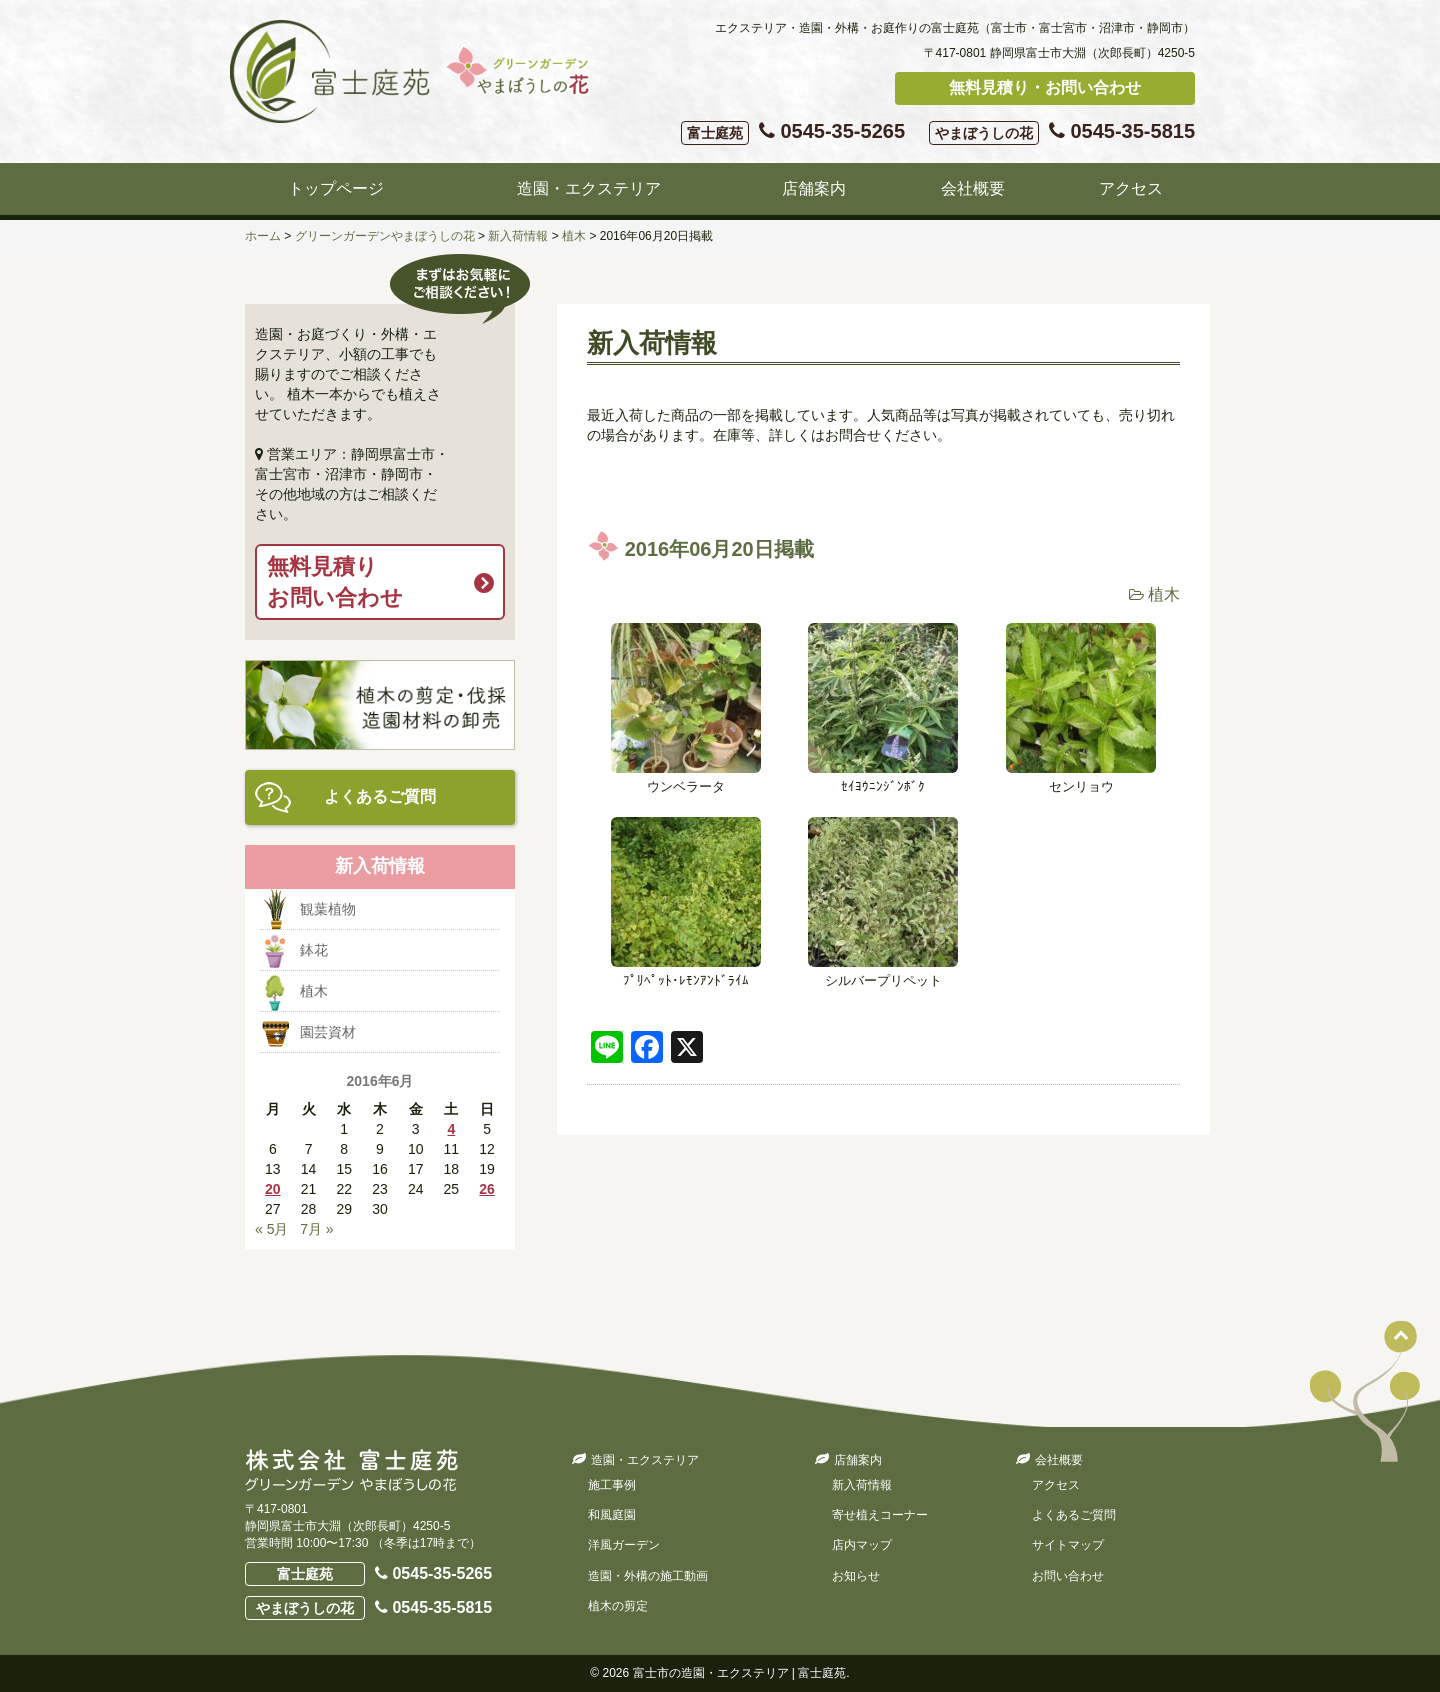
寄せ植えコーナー (880, 1515)
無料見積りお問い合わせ (335, 582)
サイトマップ (1068, 1545)
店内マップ (862, 1545)
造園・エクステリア (589, 188)
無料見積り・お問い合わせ (1045, 87)
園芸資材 (328, 1032)
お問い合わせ (1068, 1576)
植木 (1164, 594)
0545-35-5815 (1062, 132)
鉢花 (314, 950)
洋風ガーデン (624, 1545)
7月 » (316, 1229)
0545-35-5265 (793, 132)
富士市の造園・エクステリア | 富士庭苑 (740, 1673)
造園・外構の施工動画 (648, 1576)
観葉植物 (328, 909)
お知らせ (856, 1576)
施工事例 (612, 1485)
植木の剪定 (618, 1606)
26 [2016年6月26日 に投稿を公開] (487, 1189)
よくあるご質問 (380, 796)
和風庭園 (612, 1515)
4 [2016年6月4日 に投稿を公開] (451, 1129)
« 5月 (271, 1229)
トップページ (336, 188)
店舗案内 (814, 188)
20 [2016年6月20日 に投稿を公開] (273, 1189)
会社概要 (973, 188)
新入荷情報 (862, 1485)
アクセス (1131, 188)
